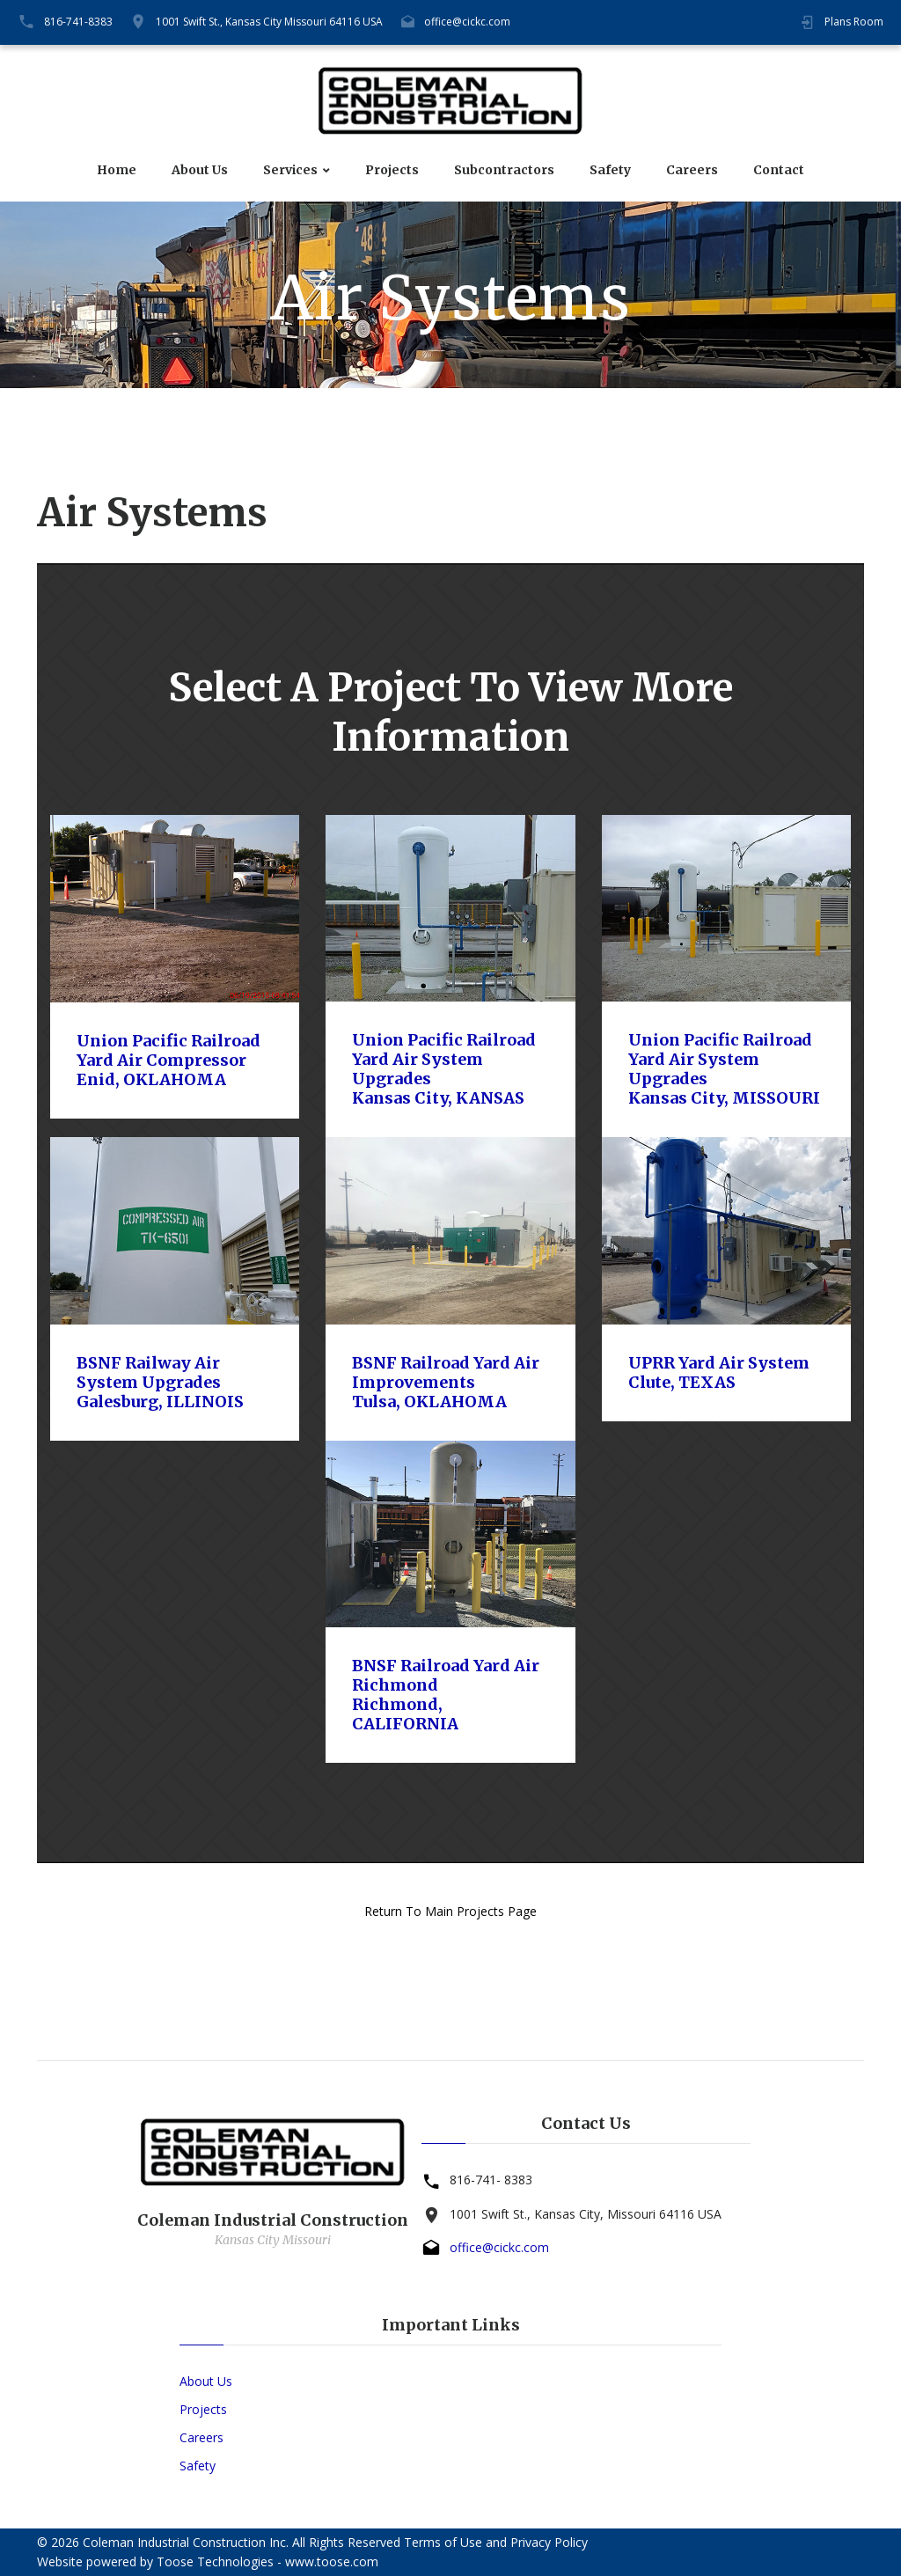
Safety (610, 170)
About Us (200, 170)
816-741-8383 (78, 21)
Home (116, 170)
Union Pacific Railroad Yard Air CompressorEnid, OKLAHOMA (168, 1060)
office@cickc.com (467, 21)
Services (290, 170)
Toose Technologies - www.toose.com (267, 2561)
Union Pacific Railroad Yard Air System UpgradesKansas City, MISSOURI (724, 1069)
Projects (392, 170)
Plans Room (853, 21)
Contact (778, 170)
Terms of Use (443, 2542)
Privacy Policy (549, 2542)
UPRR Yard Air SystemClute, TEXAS (718, 1372)
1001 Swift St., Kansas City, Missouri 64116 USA (586, 2213)
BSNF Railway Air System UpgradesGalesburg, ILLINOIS (160, 1382)
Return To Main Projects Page (450, 1911)
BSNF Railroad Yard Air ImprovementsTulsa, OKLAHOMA (445, 1382)
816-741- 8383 (491, 2179)
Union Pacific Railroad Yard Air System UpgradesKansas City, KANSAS (444, 1069)
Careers (692, 170)
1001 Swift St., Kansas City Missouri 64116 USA (269, 21)
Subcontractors (504, 170)
